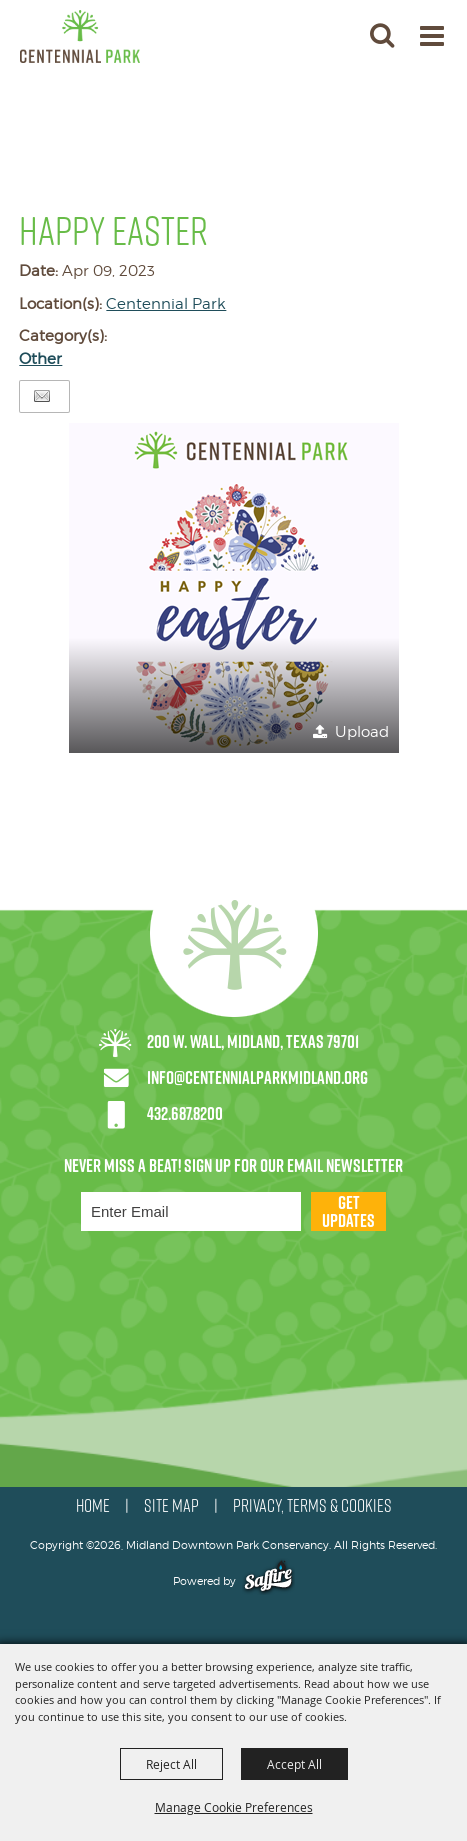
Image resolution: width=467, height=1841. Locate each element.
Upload (362, 732)
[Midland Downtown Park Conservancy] (80, 36)
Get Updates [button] (348, 1211)
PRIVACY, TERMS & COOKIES (312, 1506)
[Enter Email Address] (191, 1211)
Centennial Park (166, 304)
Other (40, 359)
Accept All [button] (294, 1764)
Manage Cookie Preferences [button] (234, 1807)
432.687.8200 (185, 1113)
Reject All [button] (171, 1764)
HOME (93, 1506)
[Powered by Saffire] (268, 1581)
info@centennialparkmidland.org (257, 1077)
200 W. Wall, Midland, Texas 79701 (253, 1041)
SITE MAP (171, 1506)
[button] (381, 34)
